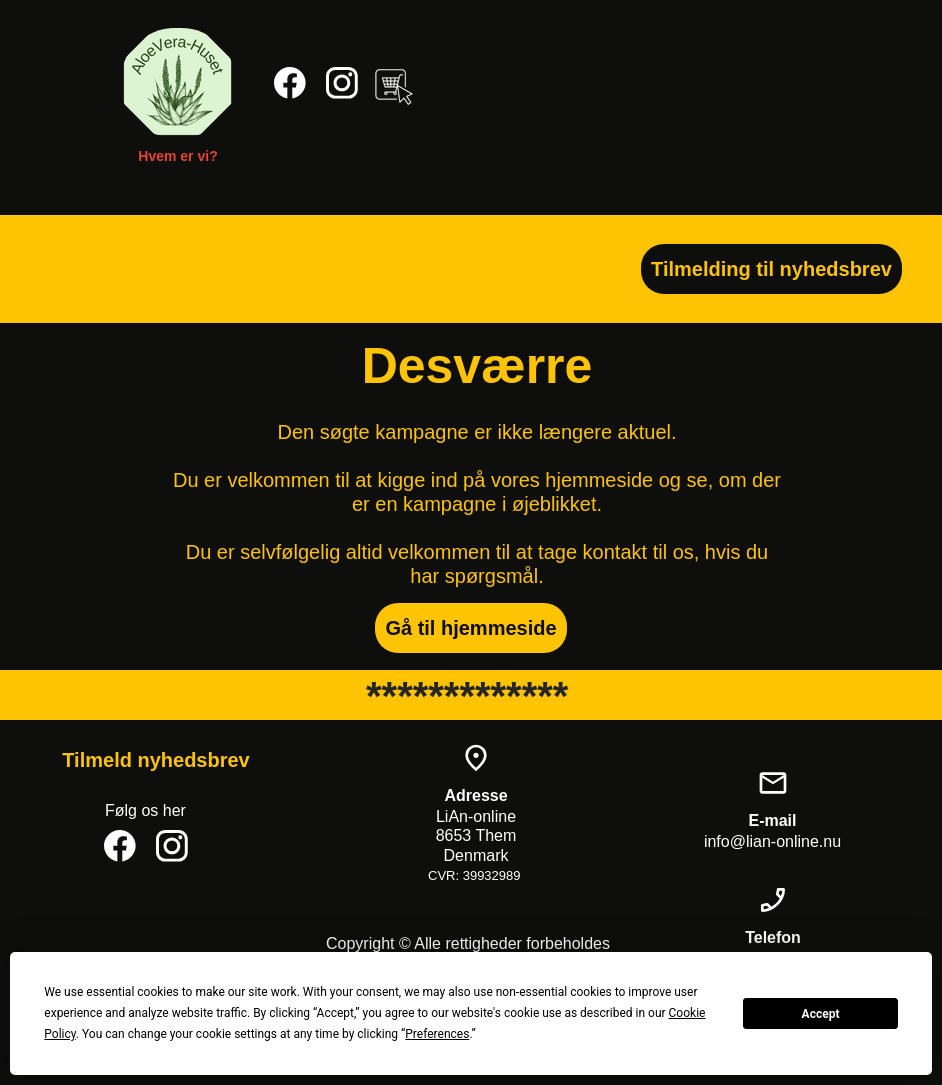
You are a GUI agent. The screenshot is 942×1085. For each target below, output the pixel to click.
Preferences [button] (437, 1034)
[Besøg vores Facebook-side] (290, 83)
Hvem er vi (173, 156)
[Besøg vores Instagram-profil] (342, 83)
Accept (821, 1014)
